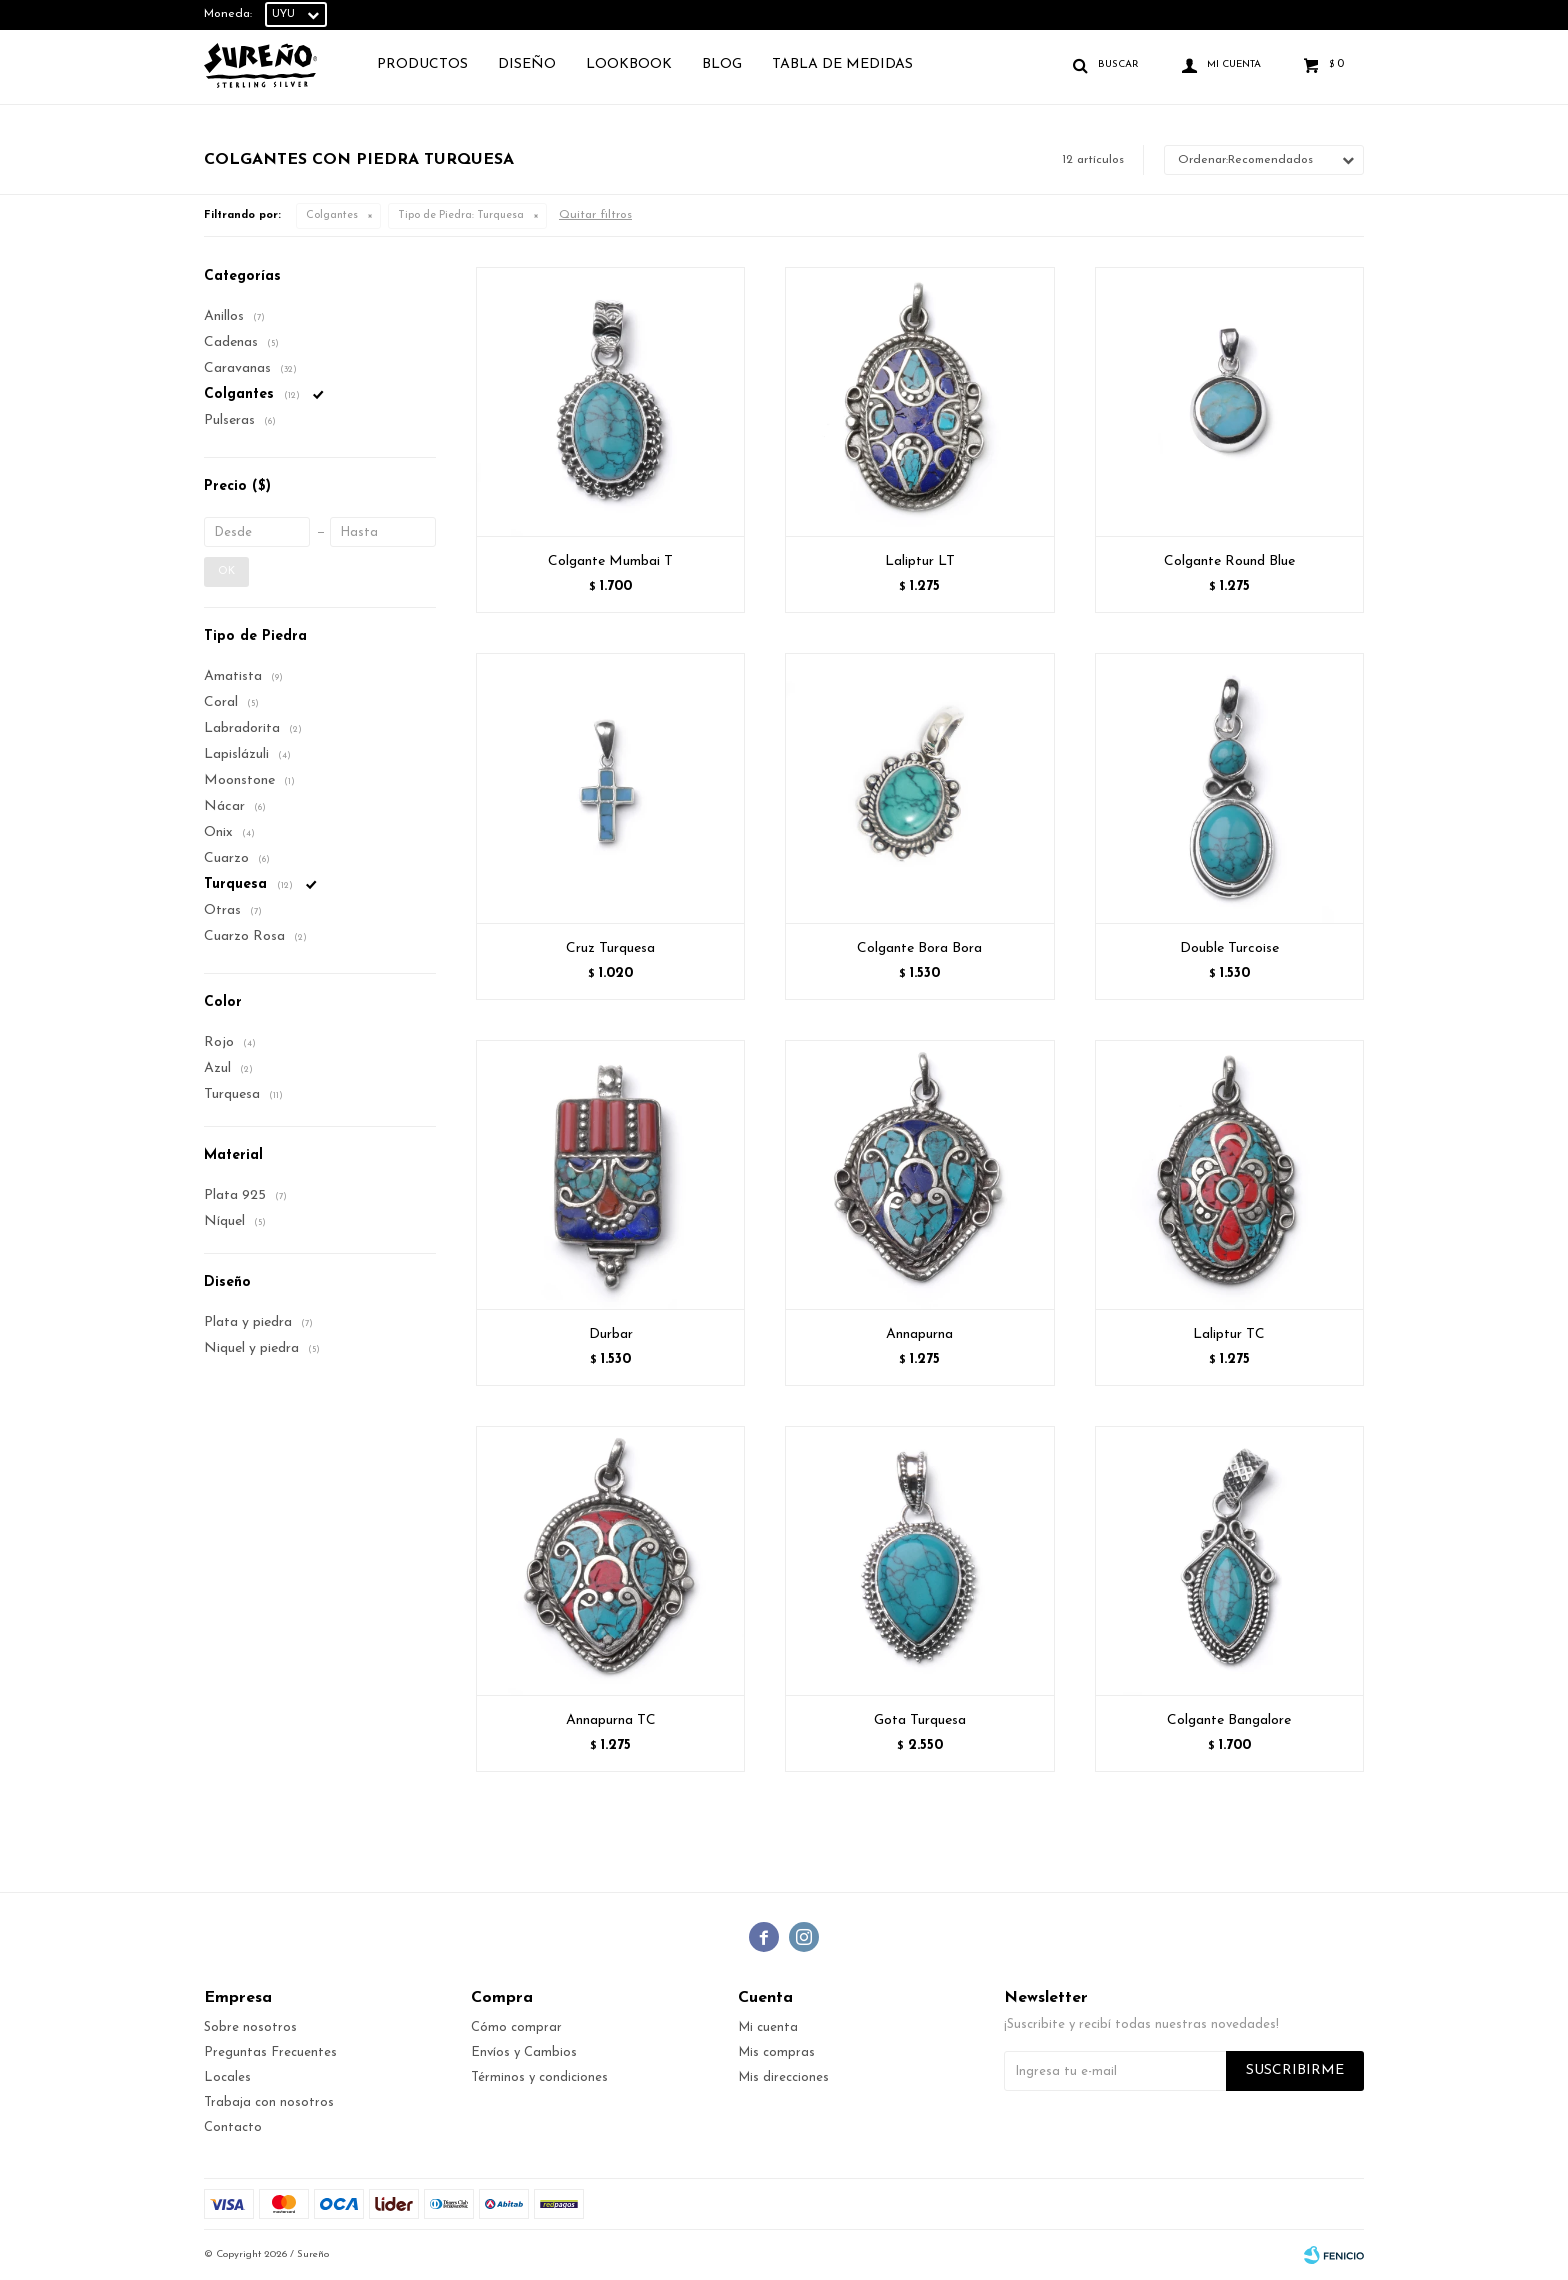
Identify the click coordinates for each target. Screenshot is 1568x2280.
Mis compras (776, 2052)
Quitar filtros (595, 215)
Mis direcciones (783, 2077)
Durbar (611, 1334)
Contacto (233, 2127)
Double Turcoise (1229, 948)
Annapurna (919, 1334)
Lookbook (629, 64)
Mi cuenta (768, 2027)
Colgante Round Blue (1229, 561)
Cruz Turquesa (610, 948)
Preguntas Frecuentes (270, 2052)
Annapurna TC (611, 1720)
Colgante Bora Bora (919, 948)
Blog (722, 64)
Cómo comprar (516, 2027)
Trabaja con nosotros (269, 2102)
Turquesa (461, 215)
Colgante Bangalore (1229, 1720)
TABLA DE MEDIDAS (842, 64)
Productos (422, 64)
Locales (227, 2077)
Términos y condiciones (539, 2077)
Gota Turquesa (920, 1720)
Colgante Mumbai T (610, 561)
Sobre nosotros (250, 2027)
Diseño (527, 64)
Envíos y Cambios (524, 2052)
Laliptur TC (1229, 1334)
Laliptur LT (920, 561)
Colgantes (332, 215)
